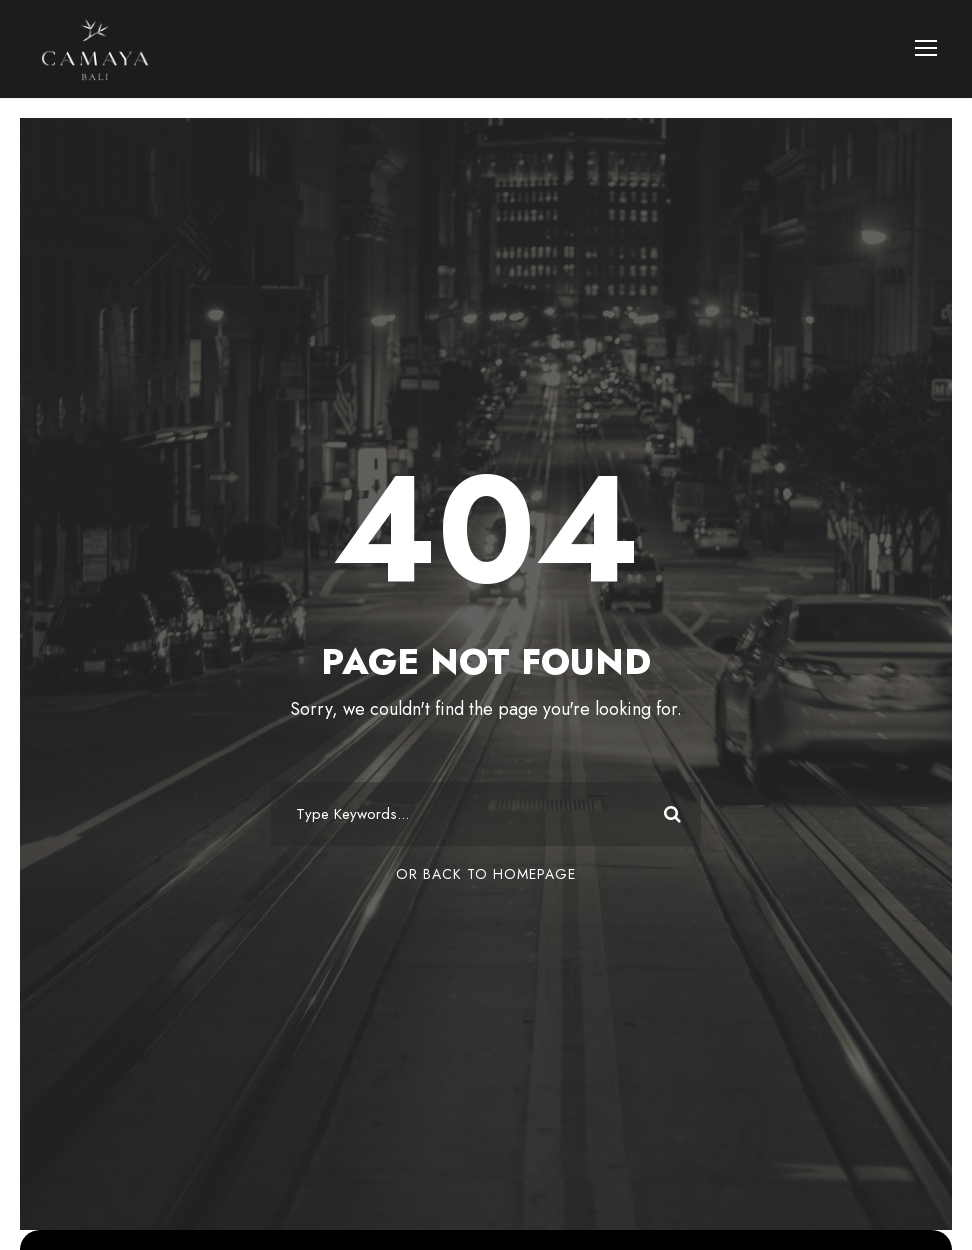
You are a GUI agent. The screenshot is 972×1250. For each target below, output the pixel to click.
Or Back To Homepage (486, 874)
